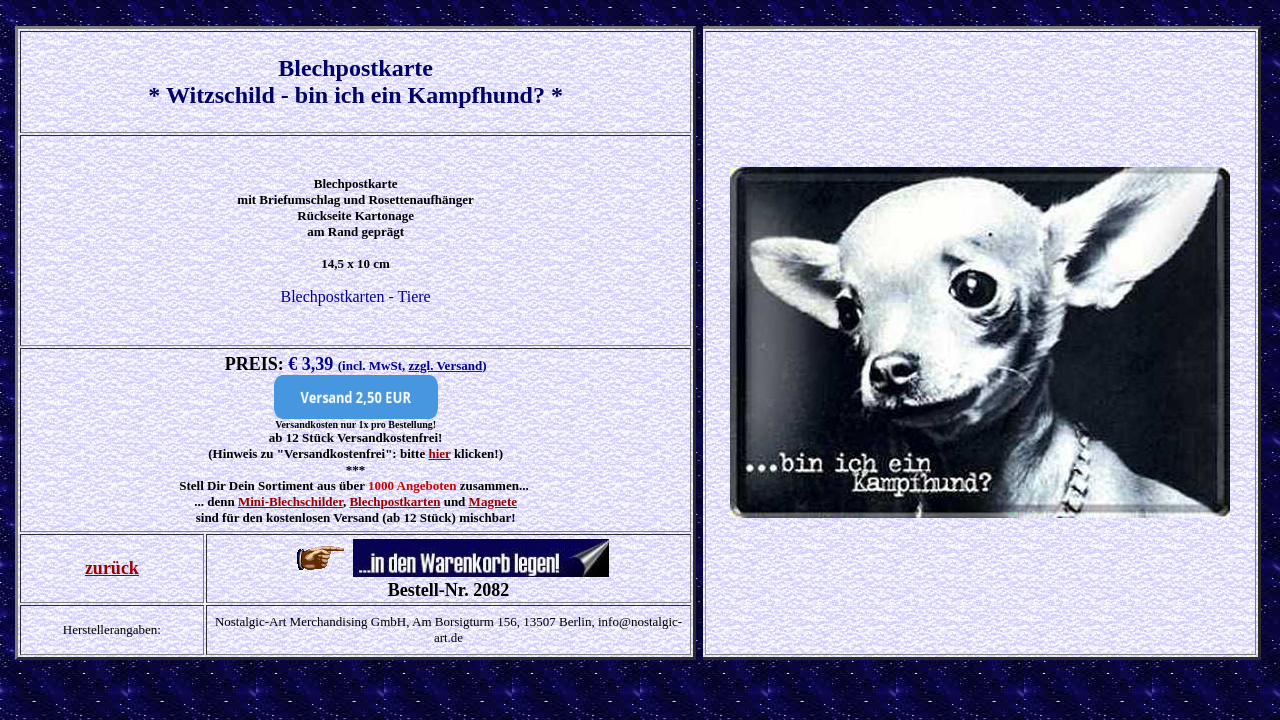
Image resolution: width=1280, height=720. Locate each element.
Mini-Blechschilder (290, 501)
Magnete (493, 501)
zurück (112, 568)
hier (439, 453)
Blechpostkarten (394, 501)
